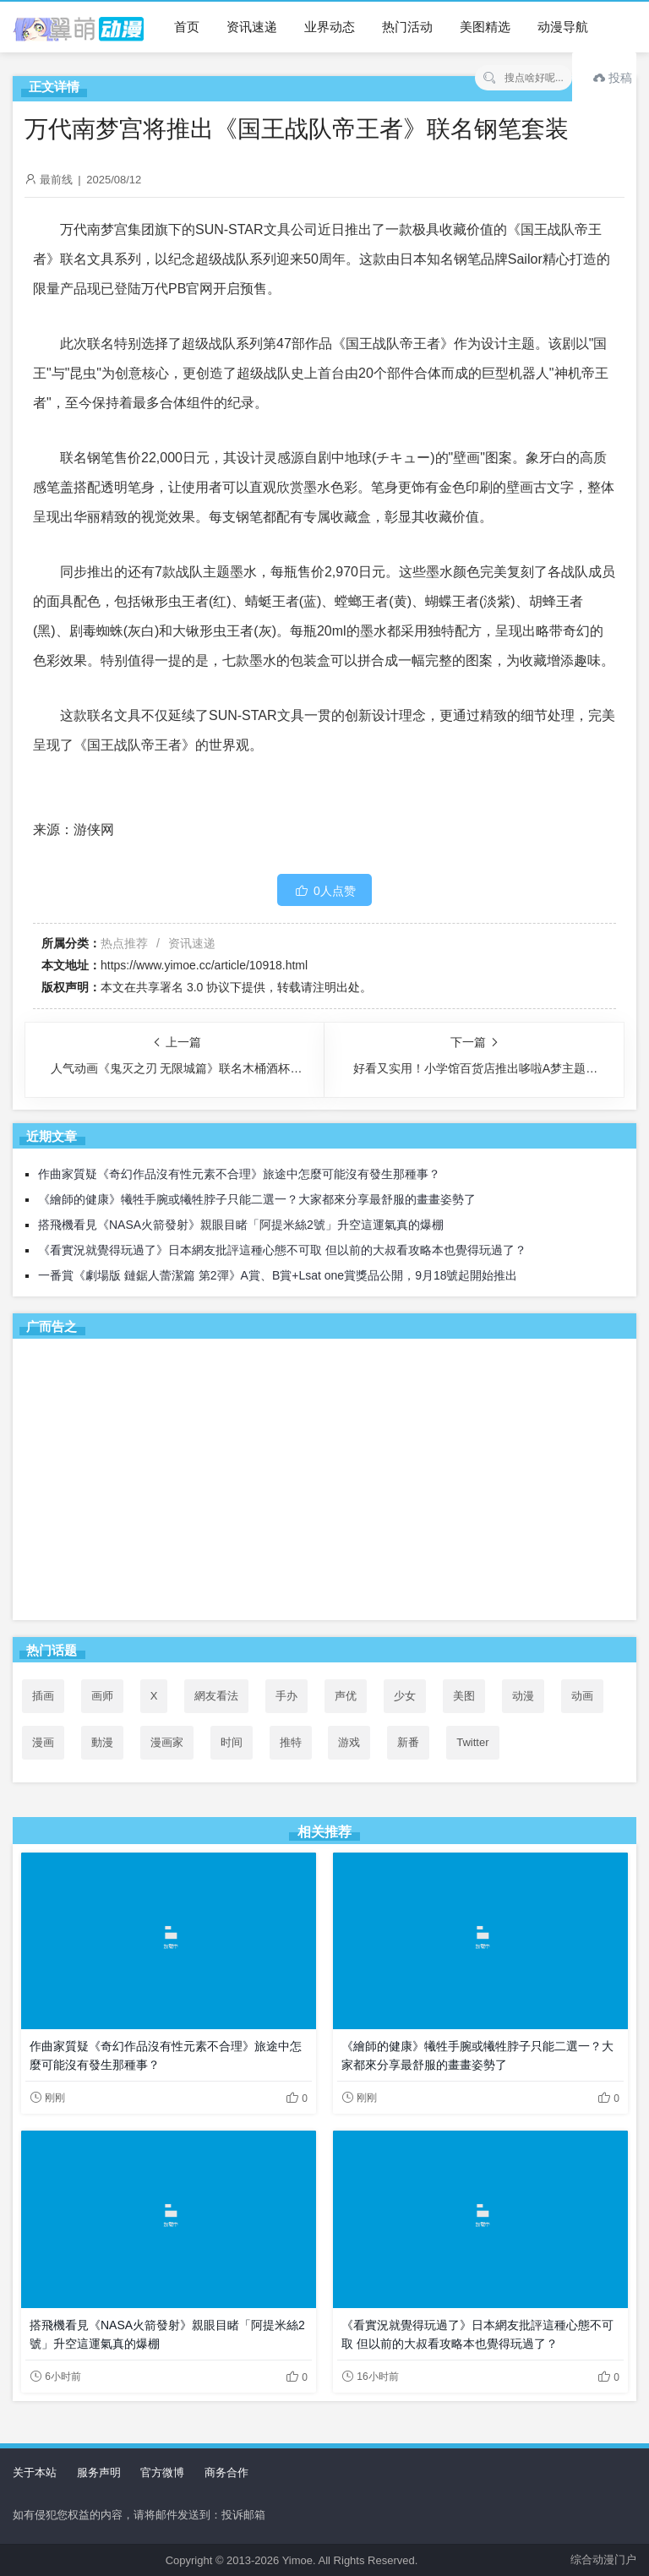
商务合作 (226, 2472)
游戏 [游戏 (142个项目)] (349, 1742)
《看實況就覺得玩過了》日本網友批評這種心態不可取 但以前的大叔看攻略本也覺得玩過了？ (282, 1250)
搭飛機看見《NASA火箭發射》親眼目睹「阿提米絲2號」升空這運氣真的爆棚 (241, 1224)
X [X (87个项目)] (154, 1695)
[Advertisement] (324, 1482)
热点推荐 (124, 943)
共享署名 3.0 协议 (183, 987)
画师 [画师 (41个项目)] (102, 1695)
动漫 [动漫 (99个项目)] (523, 1695)
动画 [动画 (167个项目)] (582, 1695)
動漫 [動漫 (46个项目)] (102, 1742)
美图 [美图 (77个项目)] (464, 1695)
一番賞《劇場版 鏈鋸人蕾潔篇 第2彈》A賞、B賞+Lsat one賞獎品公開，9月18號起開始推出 (278, 1275)
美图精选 (485, 26)
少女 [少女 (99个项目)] (405, 1695)
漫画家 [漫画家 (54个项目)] (166, 1742)
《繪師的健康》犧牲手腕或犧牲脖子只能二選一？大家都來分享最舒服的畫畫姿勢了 (257, 1199)
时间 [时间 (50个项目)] (232, 1742)
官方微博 (162, 2472)
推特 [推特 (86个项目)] (291, 1742)
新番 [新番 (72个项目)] (408, 1742)
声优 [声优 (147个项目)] (346, 1695)
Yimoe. (299, 2560)
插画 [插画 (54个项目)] (43, 1695)
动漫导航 (562, 26)
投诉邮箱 (243, 2514)
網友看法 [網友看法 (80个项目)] (216, 1695)
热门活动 (407, 26)
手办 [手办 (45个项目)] (286, 1695)
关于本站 (35, 2472)
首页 (186, 26)
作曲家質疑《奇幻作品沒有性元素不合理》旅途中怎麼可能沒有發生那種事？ (239, 1174)
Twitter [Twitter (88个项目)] (472, 1742)
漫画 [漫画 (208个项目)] (43, 1742)
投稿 (612, 78)
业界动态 (329, 26)
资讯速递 (251, 26)
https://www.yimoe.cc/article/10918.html (204, 965)
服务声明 (99, 2472)
